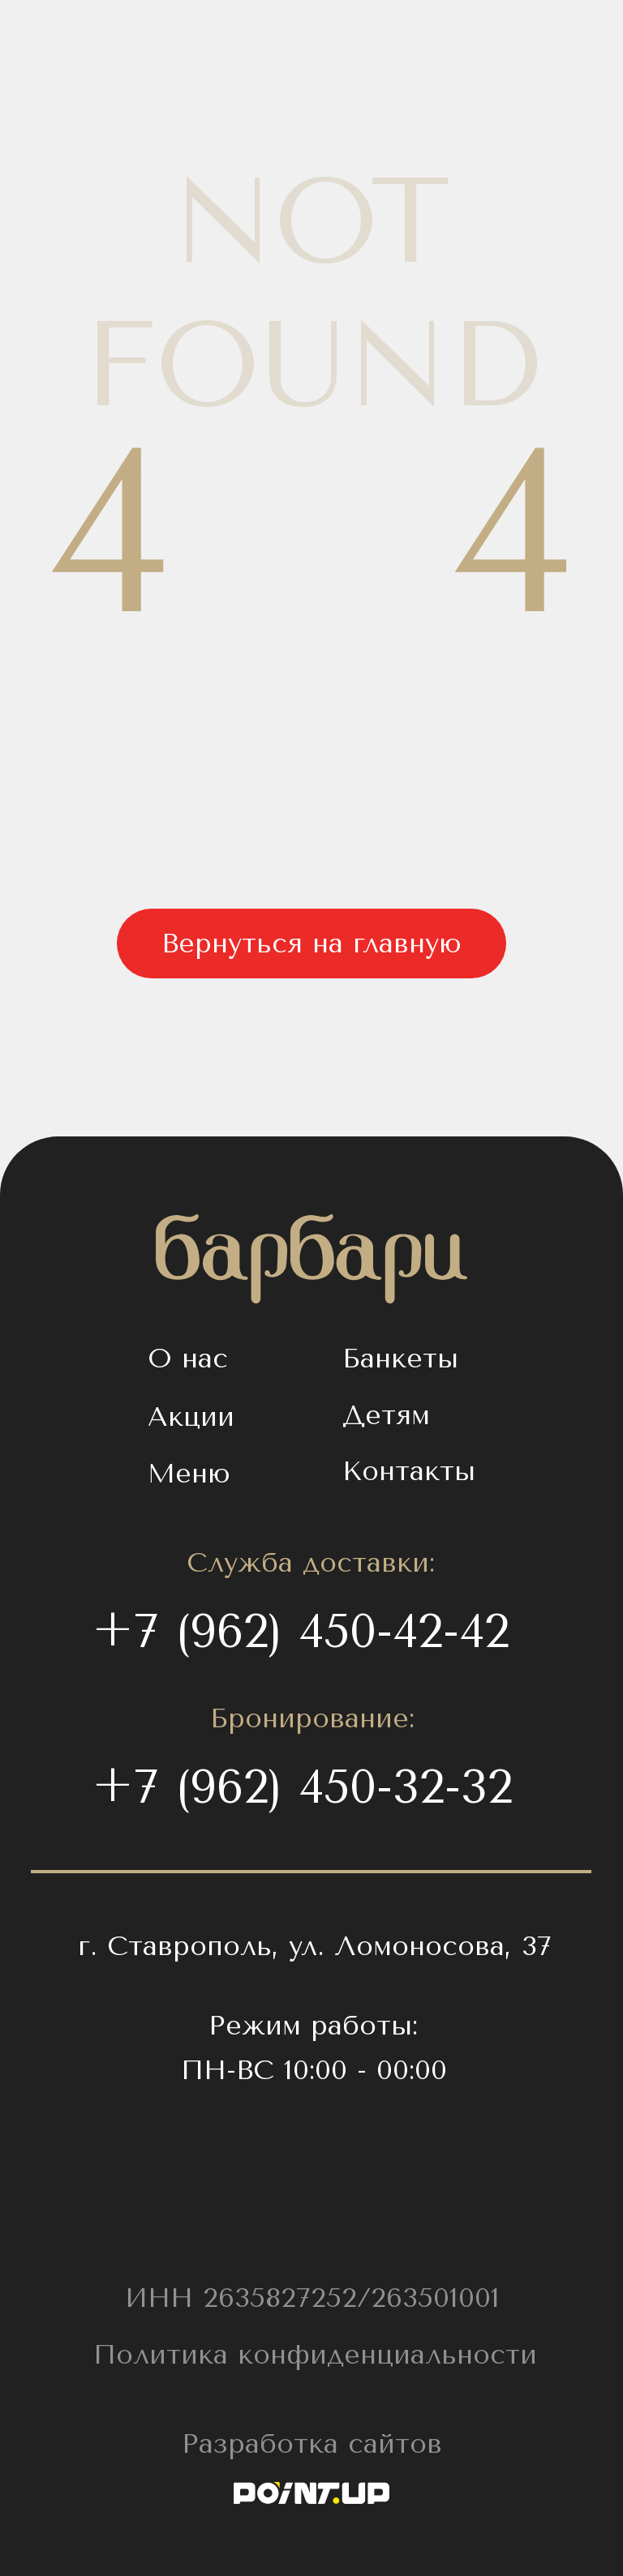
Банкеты (400, 1358)
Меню (189, 1473)
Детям (386, 1415)
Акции (191, 1416)
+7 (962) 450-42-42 (300, 1631)
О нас (188, 1358)
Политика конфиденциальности (315, 2354)
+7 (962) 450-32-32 (302, 1787)
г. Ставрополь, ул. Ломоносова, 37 (315, 1946)
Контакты (408, 1471)
